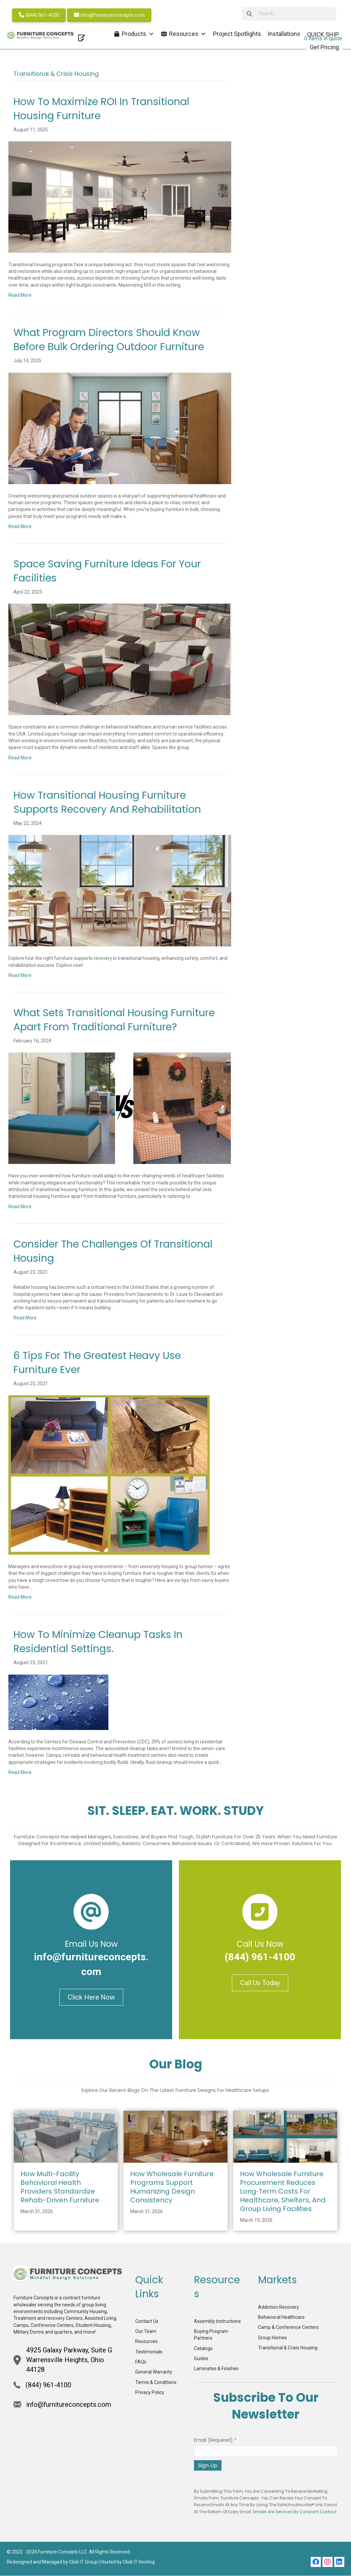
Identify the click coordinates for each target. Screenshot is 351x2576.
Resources (146, 2342)
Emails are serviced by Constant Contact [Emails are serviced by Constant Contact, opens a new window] (295, 2512)
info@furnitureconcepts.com (110, 15)
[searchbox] (277, 13)
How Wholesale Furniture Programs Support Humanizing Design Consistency (172, 2187)
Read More (20, 295)
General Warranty (153, 2372)
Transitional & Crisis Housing (287, 2348)
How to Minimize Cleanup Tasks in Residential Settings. (98, 1642)
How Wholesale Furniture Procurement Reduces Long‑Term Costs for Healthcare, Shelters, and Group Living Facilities (282, 2192)
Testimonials (148, 2352)
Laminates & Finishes (216, 2369)
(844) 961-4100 (40, 15)
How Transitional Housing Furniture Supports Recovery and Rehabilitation (107, 803)
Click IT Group (83, 2562)
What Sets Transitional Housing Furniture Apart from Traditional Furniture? (114, 1020)
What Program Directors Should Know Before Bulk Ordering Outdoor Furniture (108, 340)
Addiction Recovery (278, 2307)
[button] (316, 2563)
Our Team (145, 2332)
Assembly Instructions (217, 2322)
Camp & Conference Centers (288, 2328)
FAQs (140, 2362)
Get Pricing (323, 47)
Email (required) (215, 2440)
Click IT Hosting (139, 2562)
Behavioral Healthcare (281, 2318)
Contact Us (146, 2322)
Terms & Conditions (156, 2382)
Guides (201, 2359)
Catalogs (203, 2348)
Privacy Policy (149, 2393)
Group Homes (272, 2338)
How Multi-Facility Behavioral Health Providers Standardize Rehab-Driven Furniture (59, 2187)
